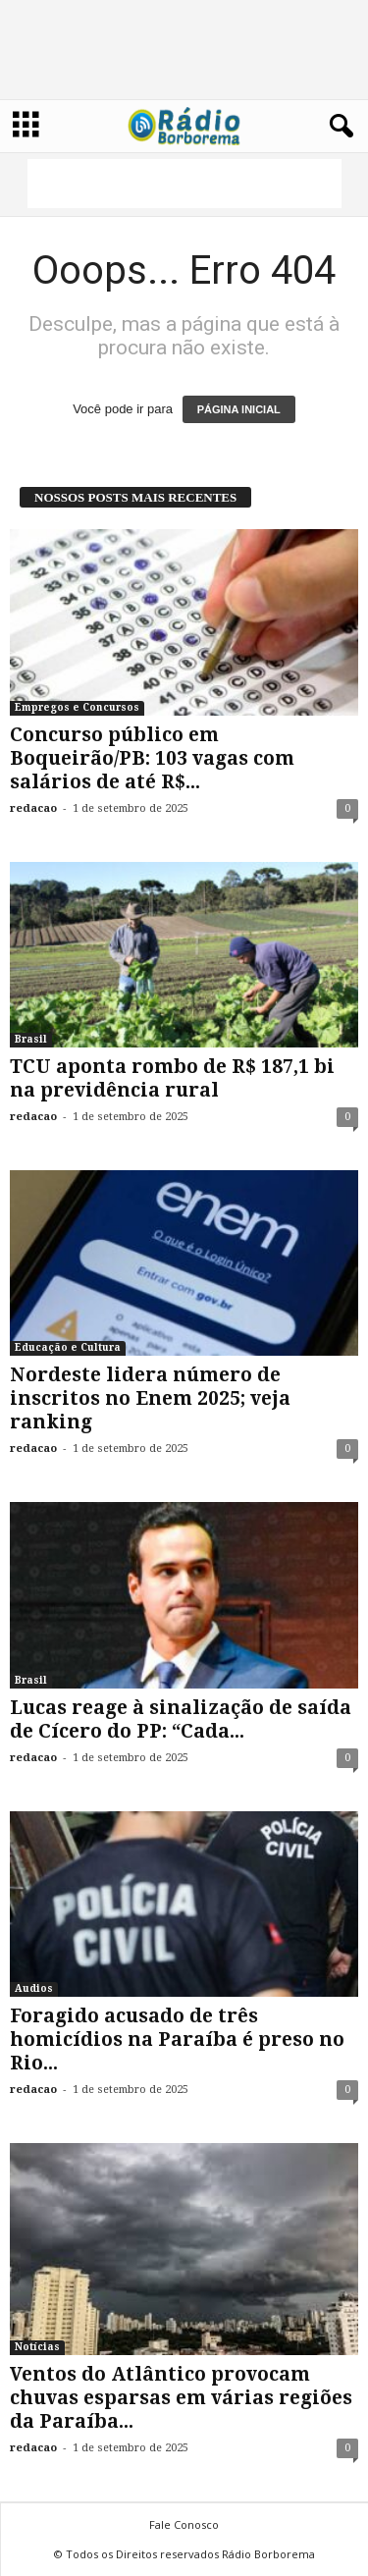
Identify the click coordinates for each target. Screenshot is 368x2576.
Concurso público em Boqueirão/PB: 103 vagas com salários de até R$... (152, 758)
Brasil (31, 1039)
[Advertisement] (184, 183)
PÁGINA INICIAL (239, 409)
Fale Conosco (184, 2524)
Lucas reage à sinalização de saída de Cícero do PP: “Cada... (180, 1719)
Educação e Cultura (68, 1347)
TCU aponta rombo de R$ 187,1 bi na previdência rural (172, 1078)
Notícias (37, 2346)
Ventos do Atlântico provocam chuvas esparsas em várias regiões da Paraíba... (181, 2398)
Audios (34, 1988)
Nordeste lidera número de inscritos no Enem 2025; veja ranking (150, 1398)
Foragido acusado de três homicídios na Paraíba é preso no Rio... (177, 2039)
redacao (33, 808)
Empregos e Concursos (77, 707)
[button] (337, 126)
